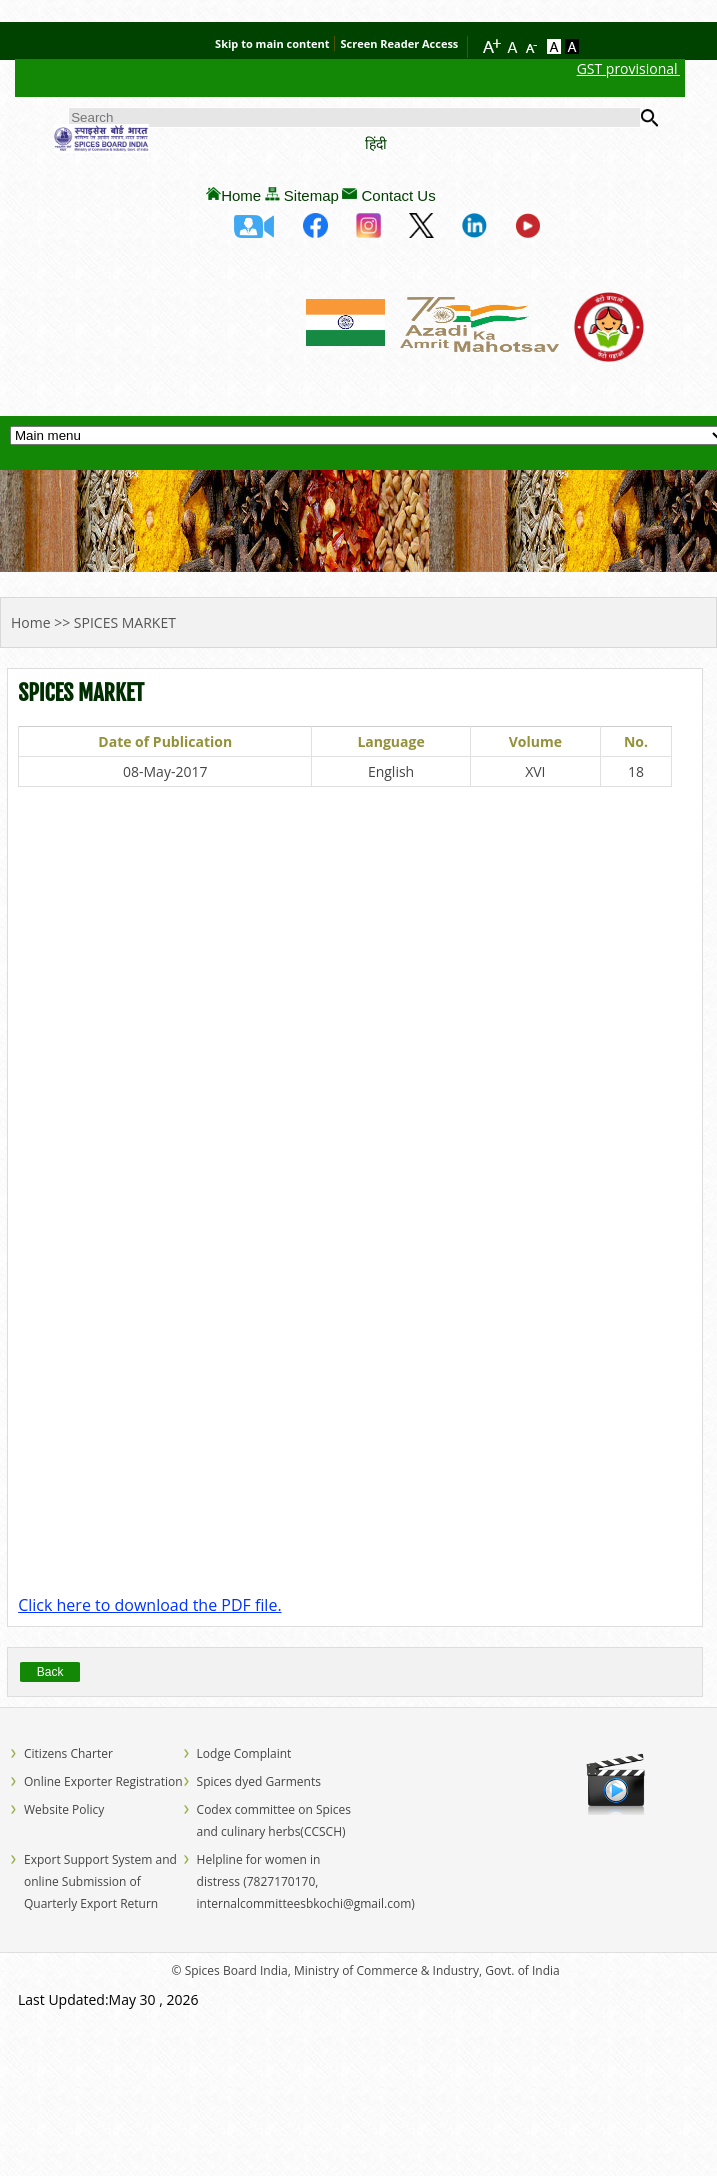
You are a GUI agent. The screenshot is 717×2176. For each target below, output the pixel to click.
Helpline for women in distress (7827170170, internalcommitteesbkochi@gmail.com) (306, 1881)
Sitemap (311, 195)
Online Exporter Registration (103, 1781)
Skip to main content (272, 43)
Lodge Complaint (244, 1753)
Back (50, 1672)
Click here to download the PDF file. (149, 1605)
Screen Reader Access (399, 43)
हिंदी (376, 143)
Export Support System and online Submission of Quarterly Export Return (100, 1881)
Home (241, 195)
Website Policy (64, 1809)
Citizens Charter (68, 1753)
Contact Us (398, 195)
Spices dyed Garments (259, 1781)
